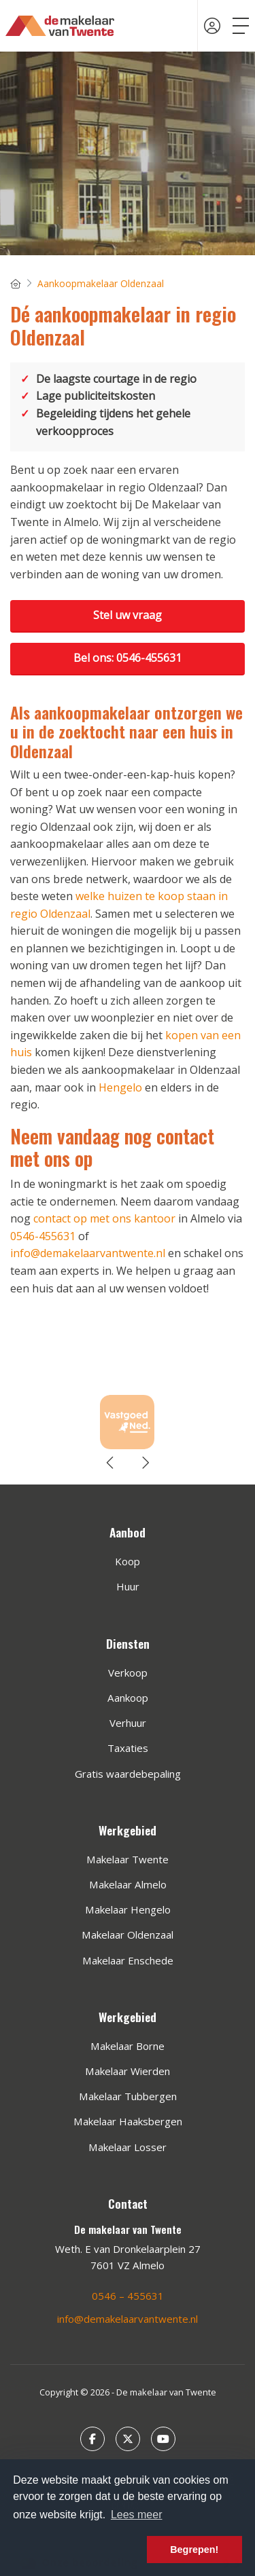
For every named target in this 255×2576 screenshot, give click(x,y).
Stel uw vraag (127, 615)
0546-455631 (42, 1236)
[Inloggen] (212, 26)
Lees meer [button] (137, 2514)
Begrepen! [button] (194, 2549)
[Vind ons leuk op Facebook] (92, 2439)
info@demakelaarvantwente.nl (87, 1253)
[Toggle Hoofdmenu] (240, 26)
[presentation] (110, 1462)
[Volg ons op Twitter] (128, 2439)
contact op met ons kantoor (104, 1218)
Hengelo (120, 1087)
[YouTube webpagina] (163, 2439)
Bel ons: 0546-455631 (127, 657)
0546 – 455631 (128, 2295)
